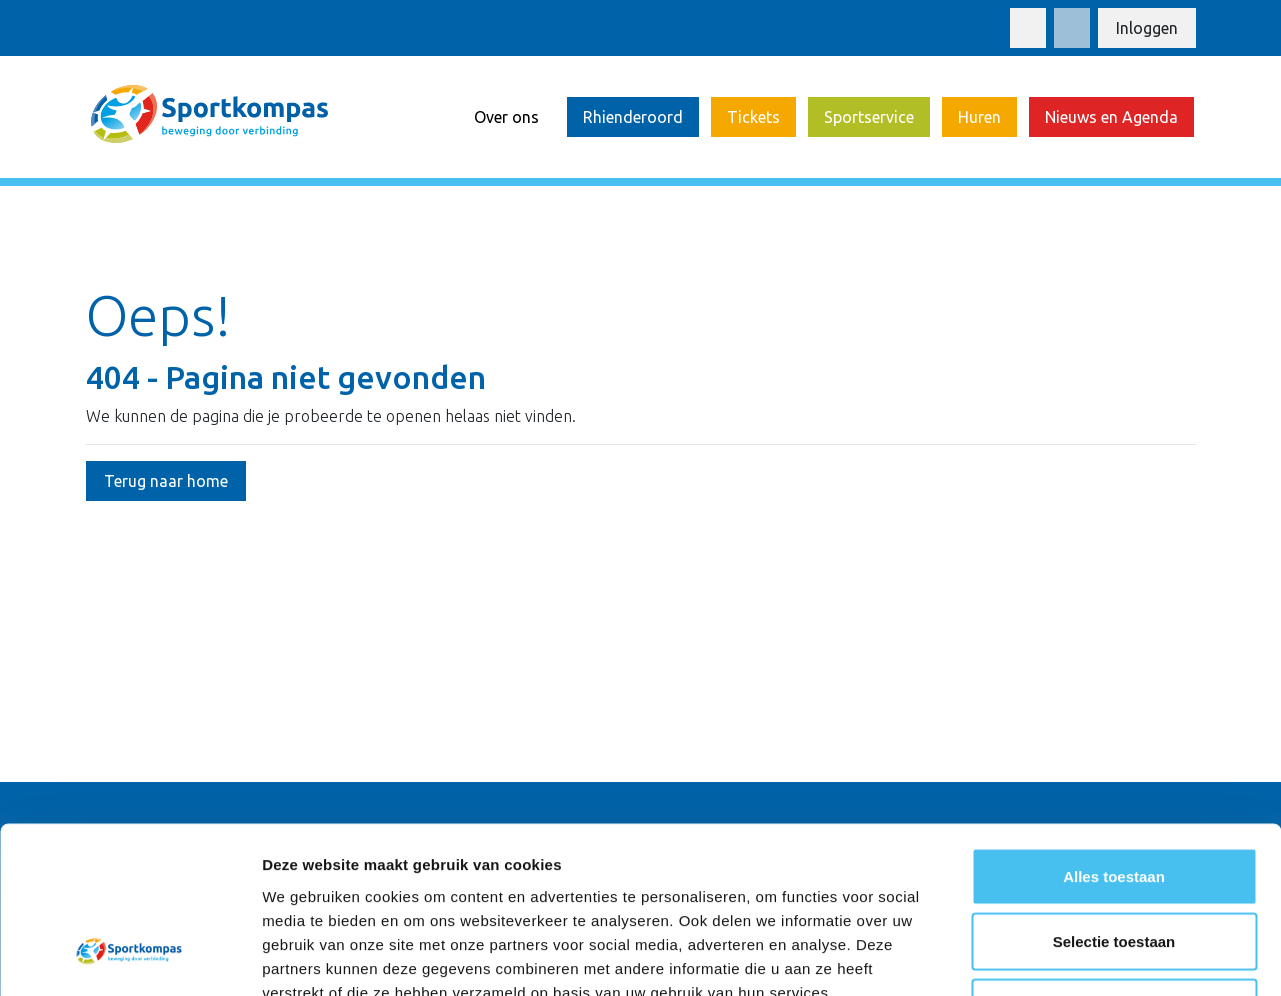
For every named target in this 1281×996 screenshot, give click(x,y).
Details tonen (1080, 956)
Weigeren (1113, 864)
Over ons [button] (506, 117)
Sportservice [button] (869, 117)
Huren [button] (979, 117)
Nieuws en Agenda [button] (1111, 117)
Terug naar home (166, 481)
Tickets (753, 117)
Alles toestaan (1114, 733)
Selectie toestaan (1114, 799)
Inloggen (1147, 28)
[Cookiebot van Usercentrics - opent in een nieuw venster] (129, 957)
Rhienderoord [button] (633, 117)
